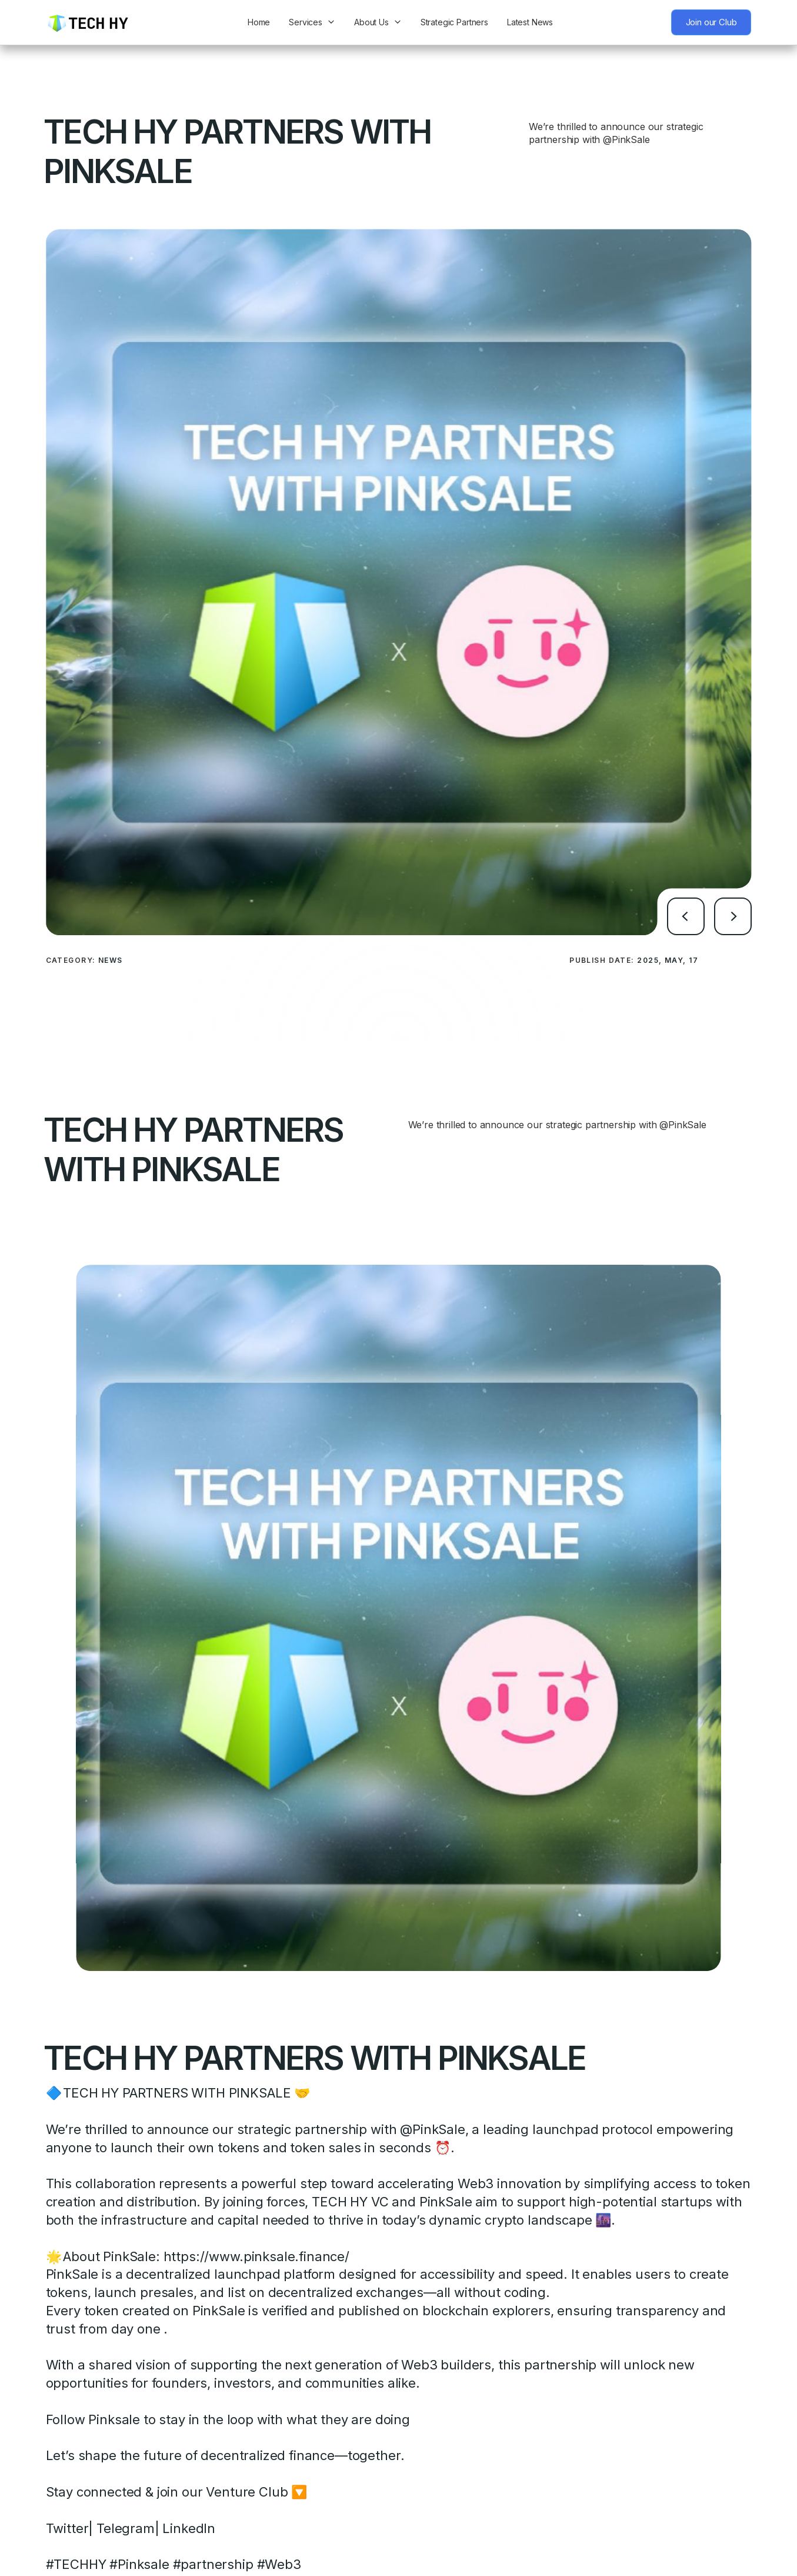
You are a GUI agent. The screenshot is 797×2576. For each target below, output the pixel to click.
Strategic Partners (454, 22)
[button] (686, 871)
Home (259, 22)
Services (305, 22)
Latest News (530, 22)
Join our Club (711, 22)
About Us (371, 22)
